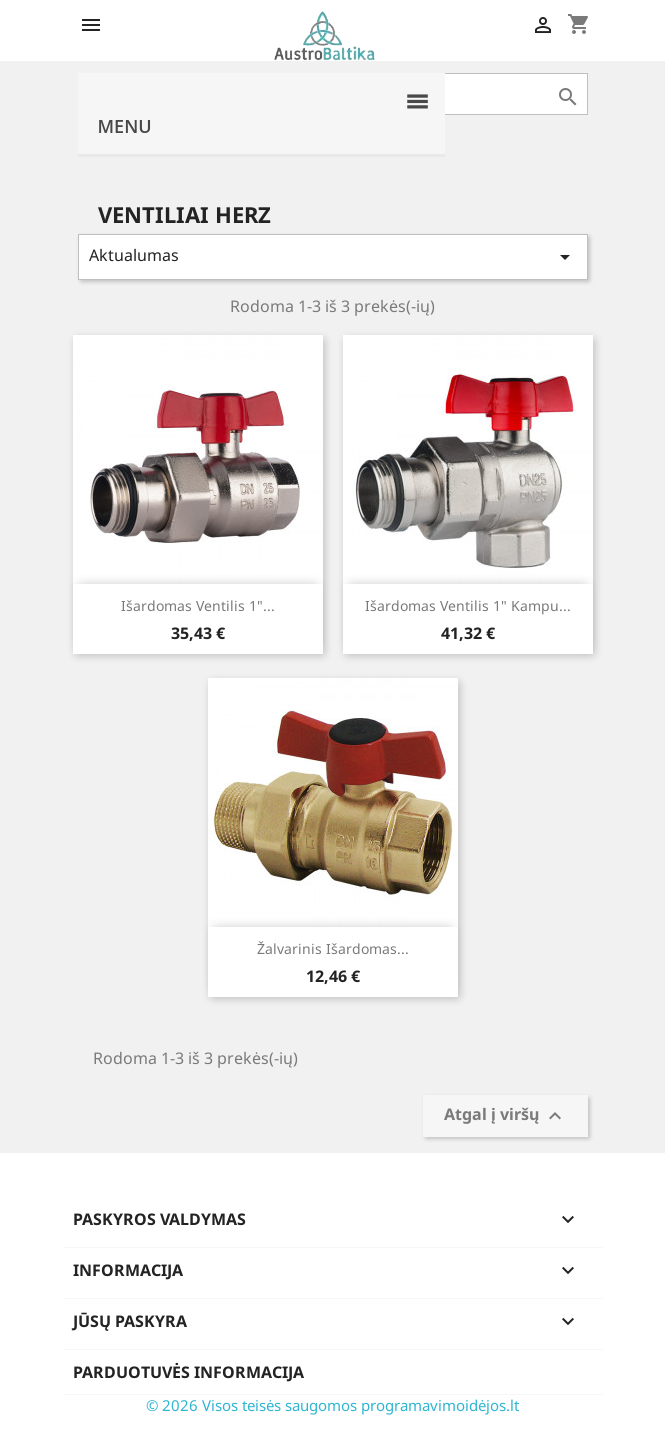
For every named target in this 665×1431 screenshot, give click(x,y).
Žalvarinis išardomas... (333, 948)
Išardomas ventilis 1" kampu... (468, 605)
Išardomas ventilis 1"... (198, 605)
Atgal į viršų (505, 1116)
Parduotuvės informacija (188, 1372)
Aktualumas (333, 256)
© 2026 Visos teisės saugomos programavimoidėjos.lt (332, 1405)
